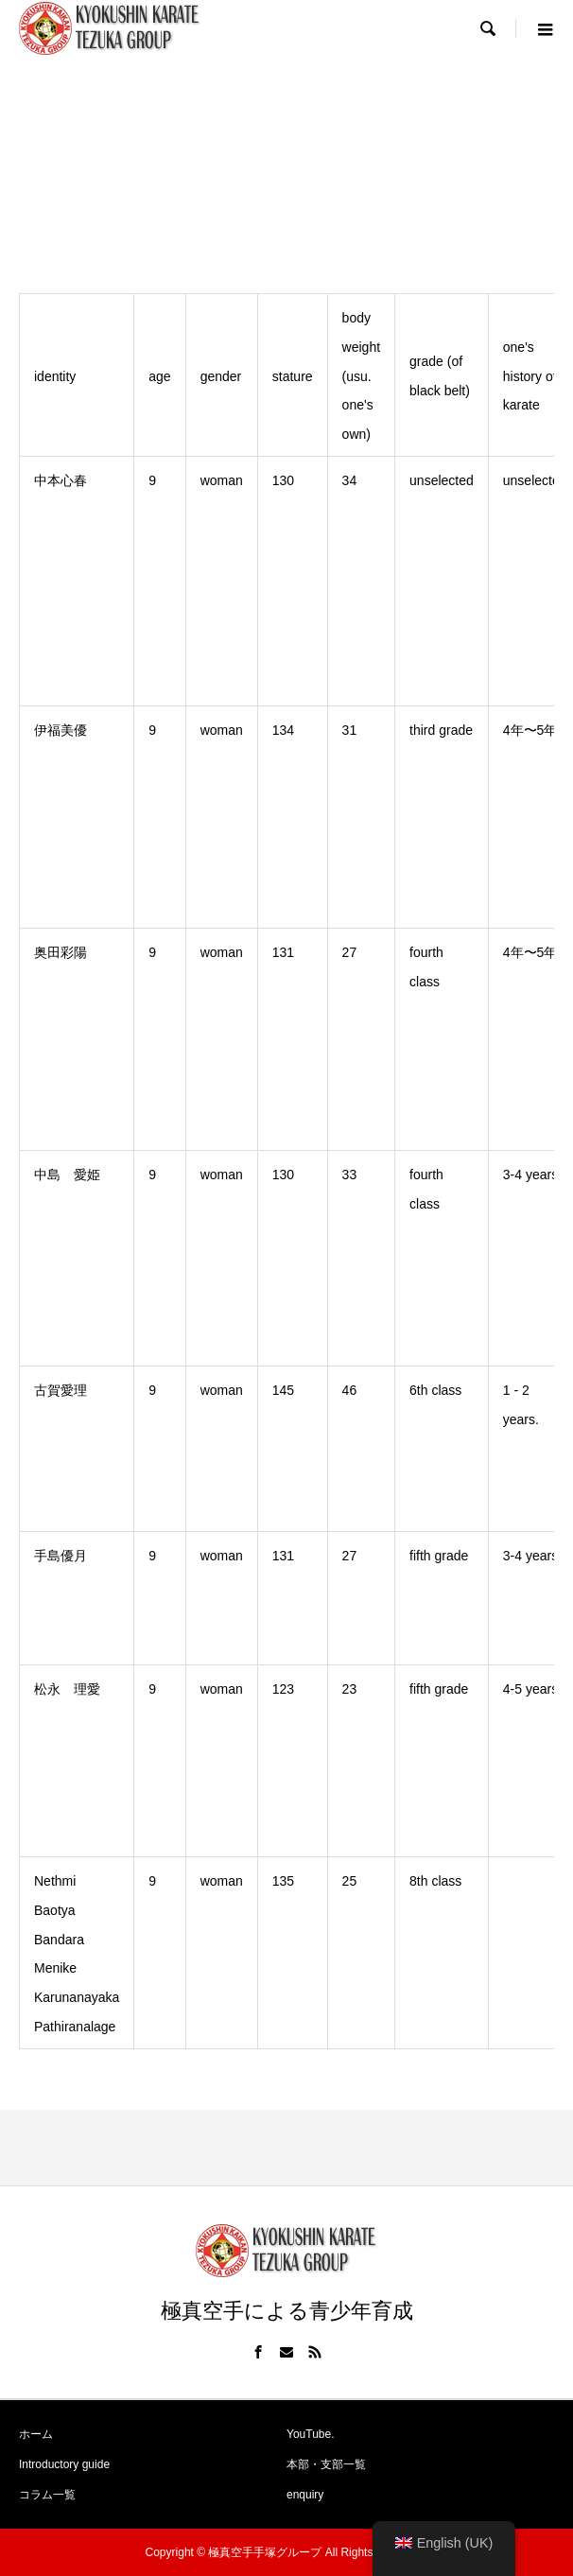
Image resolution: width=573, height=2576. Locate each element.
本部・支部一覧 (326, 2464)
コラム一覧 (47, 2494)
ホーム (36, 2434)
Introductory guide (64, 2464)
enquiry (304, 2494)
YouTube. (310, 2434)
